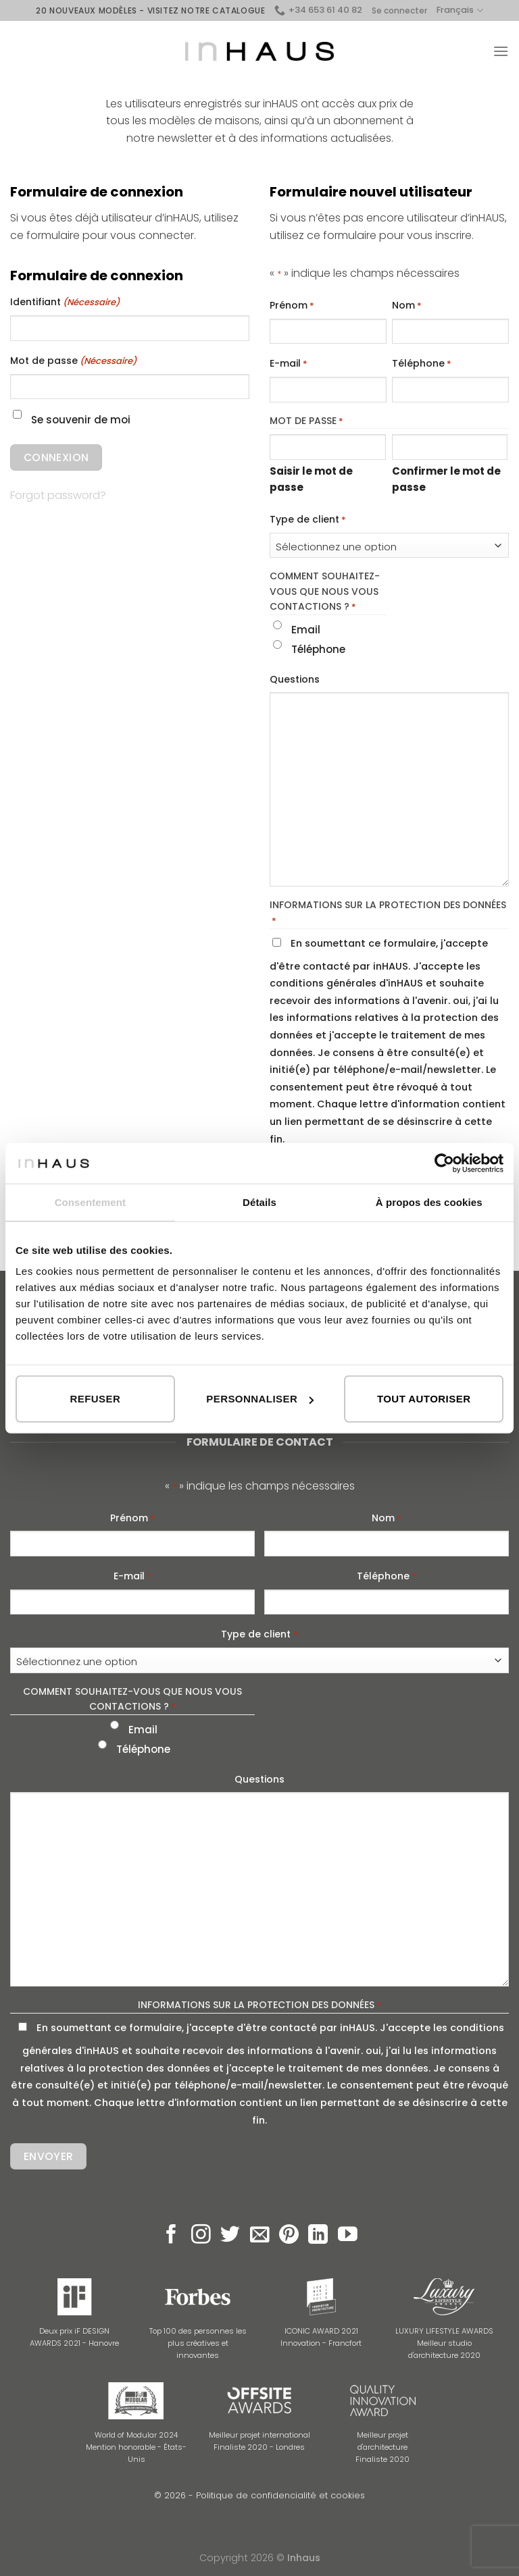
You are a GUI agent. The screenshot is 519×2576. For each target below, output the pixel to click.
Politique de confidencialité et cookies (280, 2495)
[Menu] (501, 51)
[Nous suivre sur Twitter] (230, 2235)
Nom (407, 305)
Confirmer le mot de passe (446, 479)
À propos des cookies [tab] (429, 1201)
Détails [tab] (259, 1201)
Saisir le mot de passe (311, 479)
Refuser (95, 1398)
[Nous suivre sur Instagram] (201, 2235)
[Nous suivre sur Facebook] (171, 2235)
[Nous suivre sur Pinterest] (289, 2235)
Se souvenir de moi (80, 420)
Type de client (308, 519)
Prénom (292, 305)
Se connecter (399, 10)
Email (305, 630)
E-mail (288, 364)
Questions (295, 679)
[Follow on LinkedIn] (318, 2235)
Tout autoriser (424, 1398)
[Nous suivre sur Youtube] (347, 2235)
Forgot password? (58, 495)
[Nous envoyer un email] (260, 2235)
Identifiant (65, 302)
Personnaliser (260, 1398)
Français (460, 10)
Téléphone (421, 364)
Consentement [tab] (90, 1201)
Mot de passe (73, 361)
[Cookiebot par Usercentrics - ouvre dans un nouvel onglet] (444, 1163)
